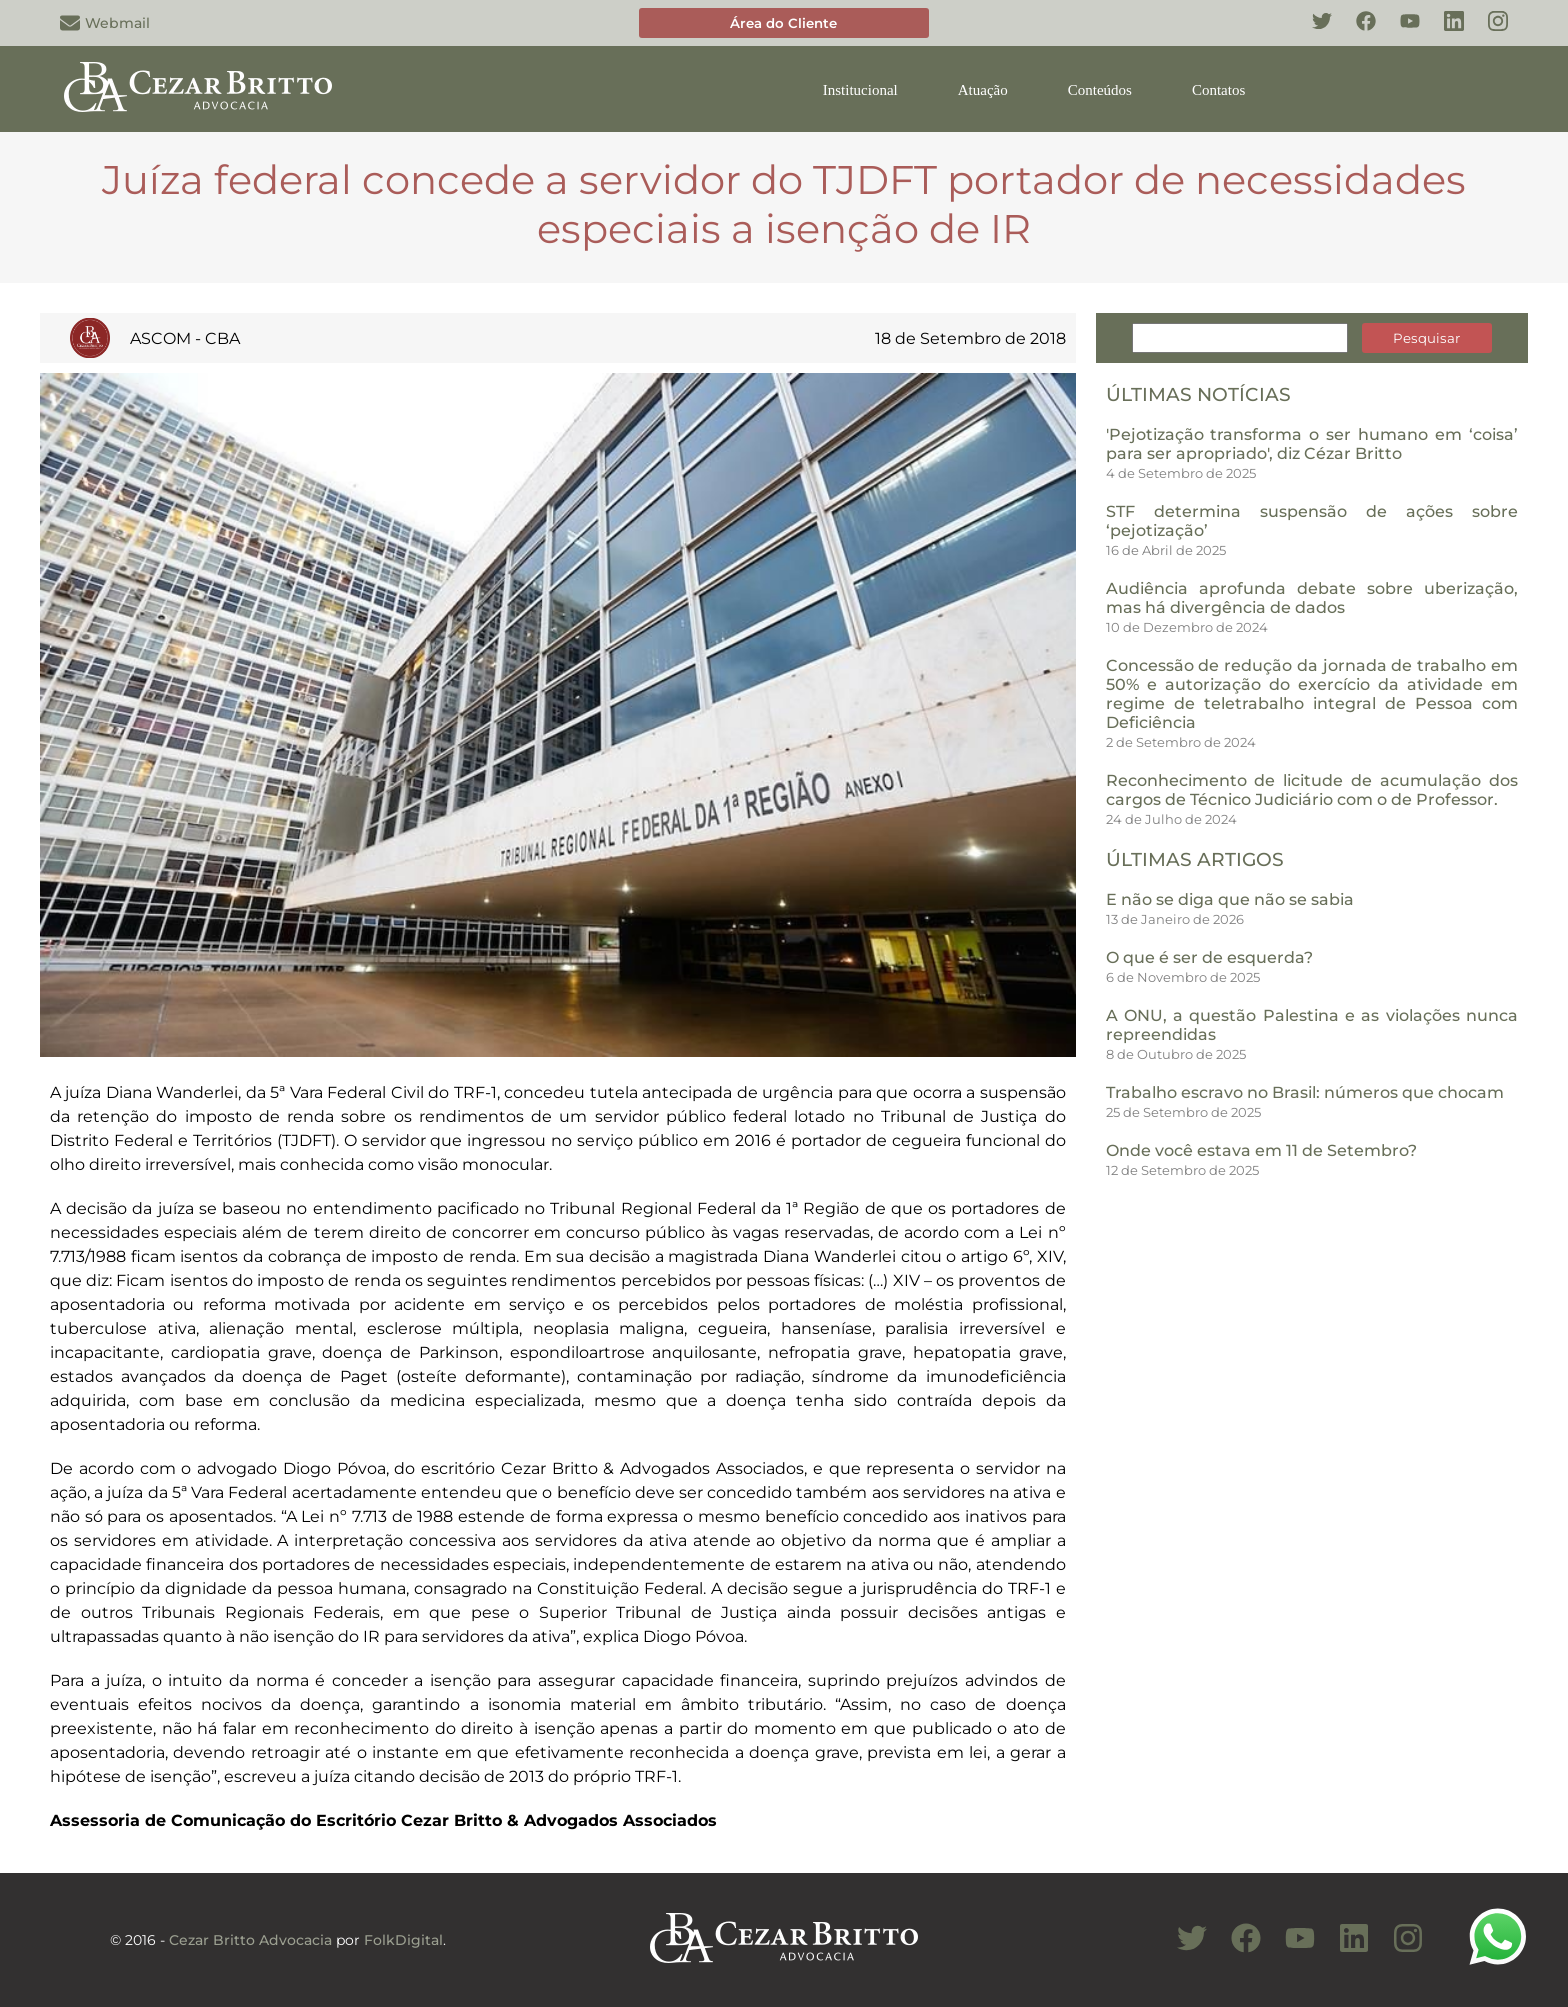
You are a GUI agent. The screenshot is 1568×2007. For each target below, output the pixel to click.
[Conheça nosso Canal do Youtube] (1290, 1949)
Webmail (105, 23)
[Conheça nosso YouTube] (1400, 32)
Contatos (1218, 90)
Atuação (983, 90)
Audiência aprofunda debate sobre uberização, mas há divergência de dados (1312, 598)
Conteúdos (1100, 90)
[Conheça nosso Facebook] (1356, 32)
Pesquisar (1426, 338)
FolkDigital (403, 1940)
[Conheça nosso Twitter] (1312, 32)
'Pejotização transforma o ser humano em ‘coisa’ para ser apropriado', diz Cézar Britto (1312, 444)
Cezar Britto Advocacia (250, 1940)
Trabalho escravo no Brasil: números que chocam (1305, 1092)
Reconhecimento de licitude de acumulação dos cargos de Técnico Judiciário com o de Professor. (1312, 790)
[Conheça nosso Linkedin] (1444, 32)
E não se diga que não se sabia (1230, 899)
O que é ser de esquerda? (1209, 957)
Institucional (860, 90)
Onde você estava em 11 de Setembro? (1261, 1150)
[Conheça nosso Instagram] (1488, 32)
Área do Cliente (783, 23)
